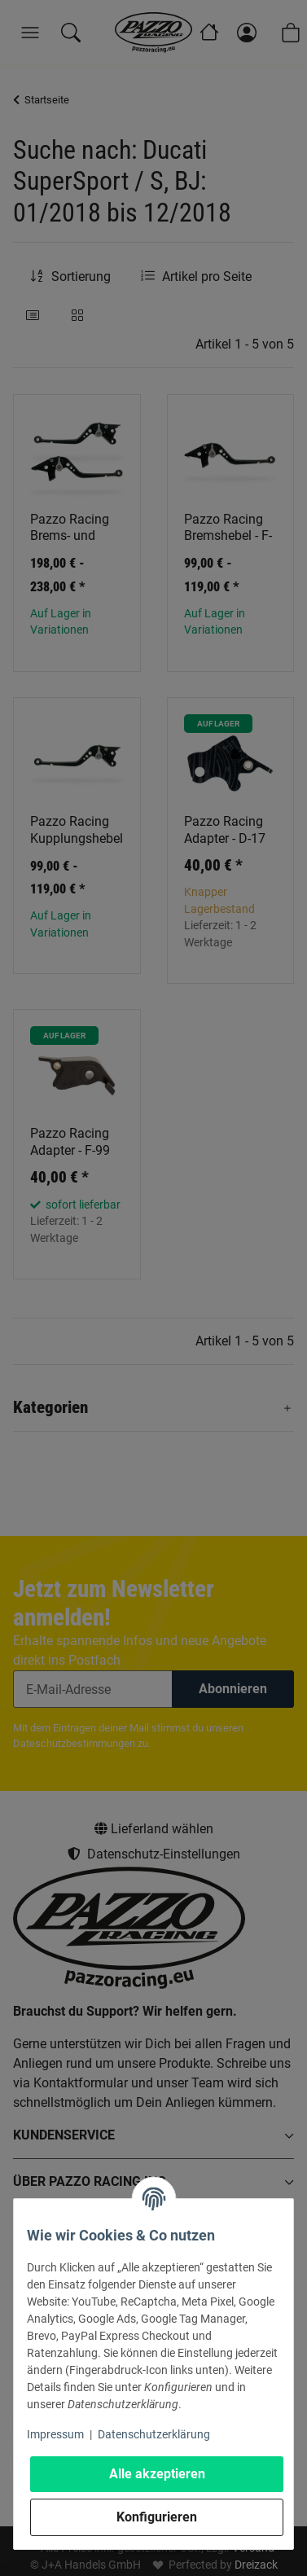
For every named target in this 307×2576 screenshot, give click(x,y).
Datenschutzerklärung (154, 2434)
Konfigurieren (156, 2517)
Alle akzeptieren (157, 2474)
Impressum (55, 2434)
